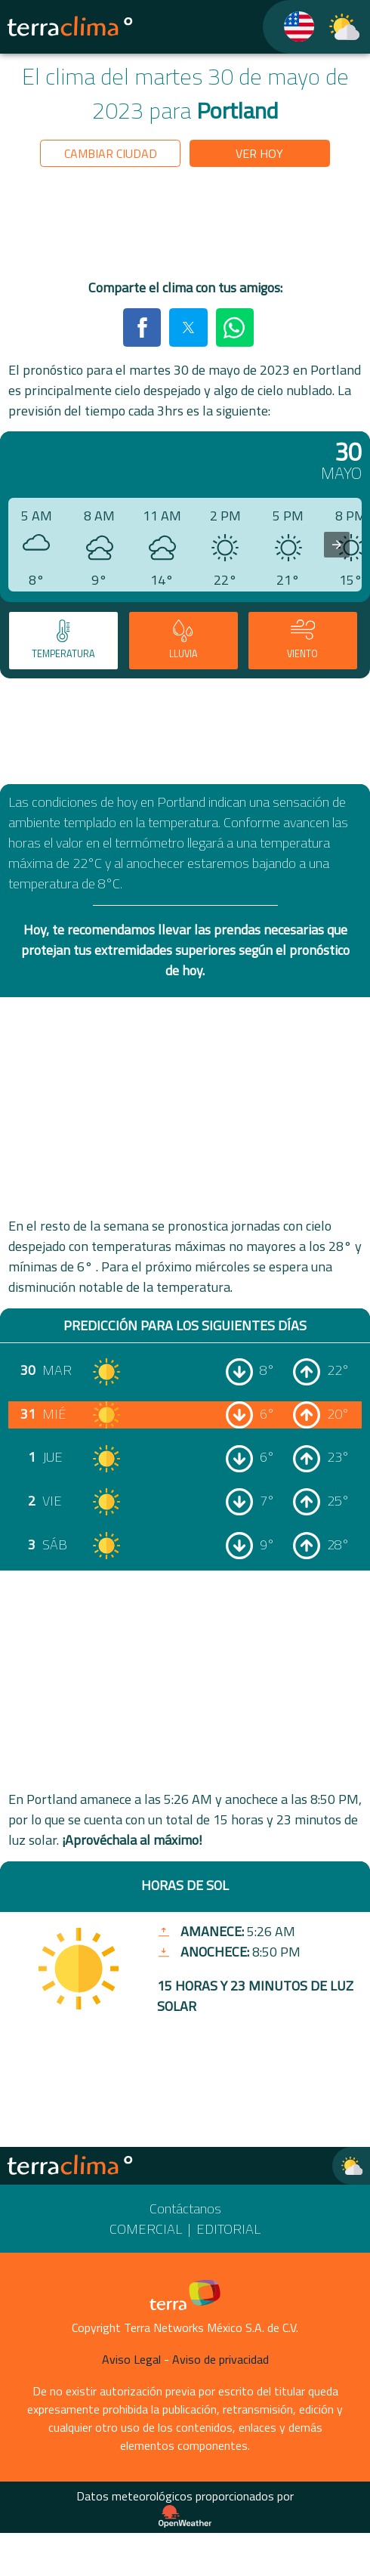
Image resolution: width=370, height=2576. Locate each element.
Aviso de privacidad (220, 2359)
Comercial (145, 2229)
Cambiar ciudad (110, 153)
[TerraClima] (289, 27)
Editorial (228, 2229)
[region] (185, 226)
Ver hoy (259, 153)
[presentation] (337, 545)
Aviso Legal (131, 2359)
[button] (142, 327)
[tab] (63, 640)
